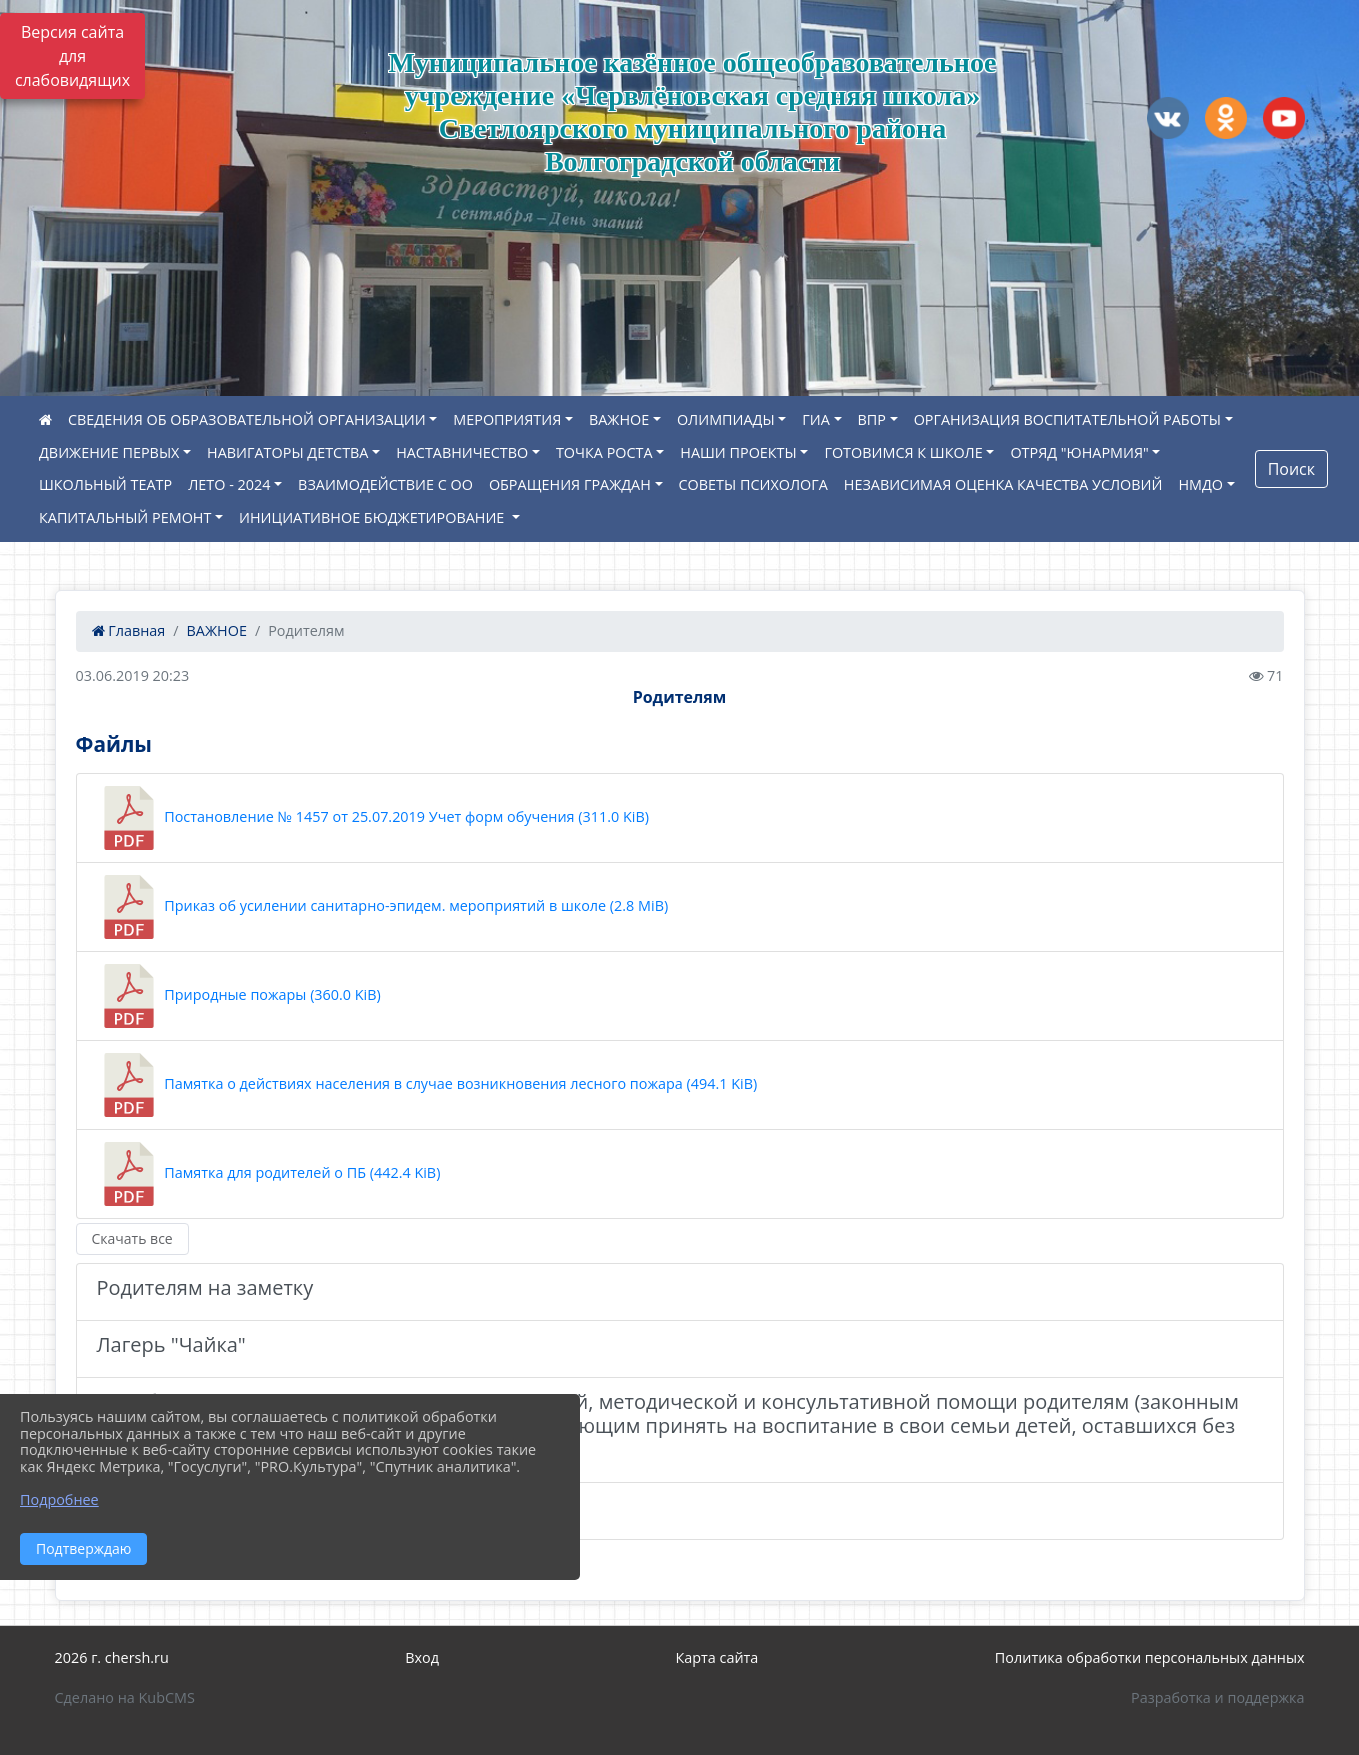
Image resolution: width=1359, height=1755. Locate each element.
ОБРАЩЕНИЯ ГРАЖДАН (570, 484)
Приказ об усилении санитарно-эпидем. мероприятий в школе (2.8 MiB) (383, 907)
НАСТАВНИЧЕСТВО (462, 452)
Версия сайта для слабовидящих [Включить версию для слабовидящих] (72, 56)
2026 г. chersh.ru (112, 1657)
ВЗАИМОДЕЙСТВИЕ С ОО (385, 484)
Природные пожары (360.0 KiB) (239, 996)
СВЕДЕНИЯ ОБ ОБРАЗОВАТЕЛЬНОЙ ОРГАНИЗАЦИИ (247, 419)
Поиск (1291, 469)
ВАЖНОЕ (619, 419)
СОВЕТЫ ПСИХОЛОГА (753, 484)
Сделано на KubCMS (125, 1697)
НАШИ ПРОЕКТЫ (738, 452)
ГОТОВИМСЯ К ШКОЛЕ (903, 452)
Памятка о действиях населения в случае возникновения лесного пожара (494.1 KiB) (427, 1085)
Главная (129, 630)
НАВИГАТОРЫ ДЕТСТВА (287, 452)
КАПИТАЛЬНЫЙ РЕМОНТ (125, 517)
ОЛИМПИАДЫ (726, 419)
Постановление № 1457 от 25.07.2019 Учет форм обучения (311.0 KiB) (373, 818)
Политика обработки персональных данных (1150, 1657)
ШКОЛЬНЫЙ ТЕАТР (105, 484)
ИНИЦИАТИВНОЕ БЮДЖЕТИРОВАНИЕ (373, 517)
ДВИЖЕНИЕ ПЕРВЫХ (109, 452)
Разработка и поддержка (1217, 1697)
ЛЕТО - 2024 (229, 484)
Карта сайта (716, 1657)
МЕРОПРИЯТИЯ (507, 419)
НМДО (1200, 484)
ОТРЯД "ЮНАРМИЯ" (1079, 452)
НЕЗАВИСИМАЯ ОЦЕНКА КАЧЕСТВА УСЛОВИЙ (1003, 484)
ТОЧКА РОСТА (604, 452)
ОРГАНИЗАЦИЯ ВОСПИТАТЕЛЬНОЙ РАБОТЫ (1067, 419)
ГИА (816, 419)
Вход (422, 1657)
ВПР (872, 419)
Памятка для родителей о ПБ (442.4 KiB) (269, 1174)
